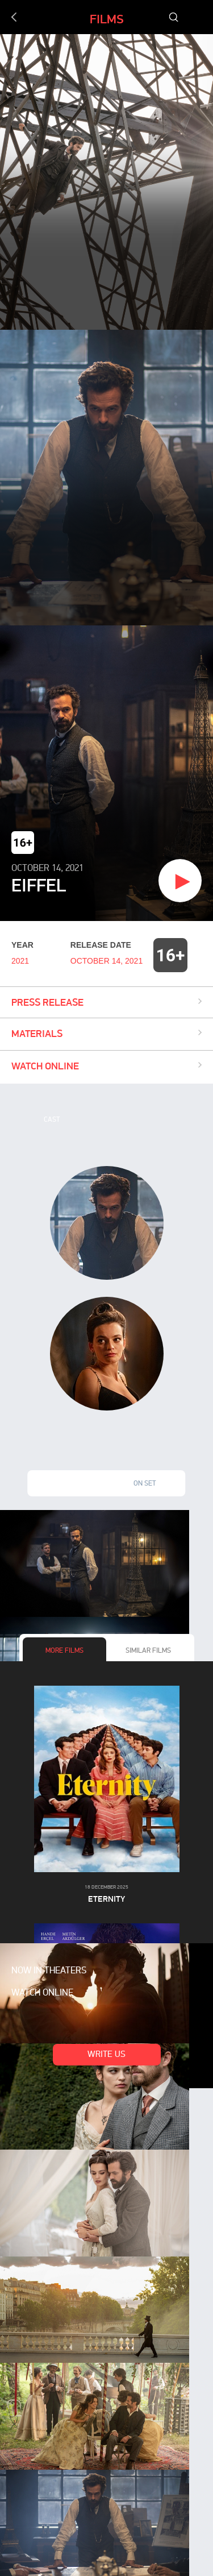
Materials (36, 1033)
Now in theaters (48, 1971)
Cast (52, 1120)
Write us (106, 2055)
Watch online (42, 1993)
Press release (47, 1002)
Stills (67, 1483)
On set (144, 1483)
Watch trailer (136, 882)
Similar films (148, 1651)
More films (64, 1651)
